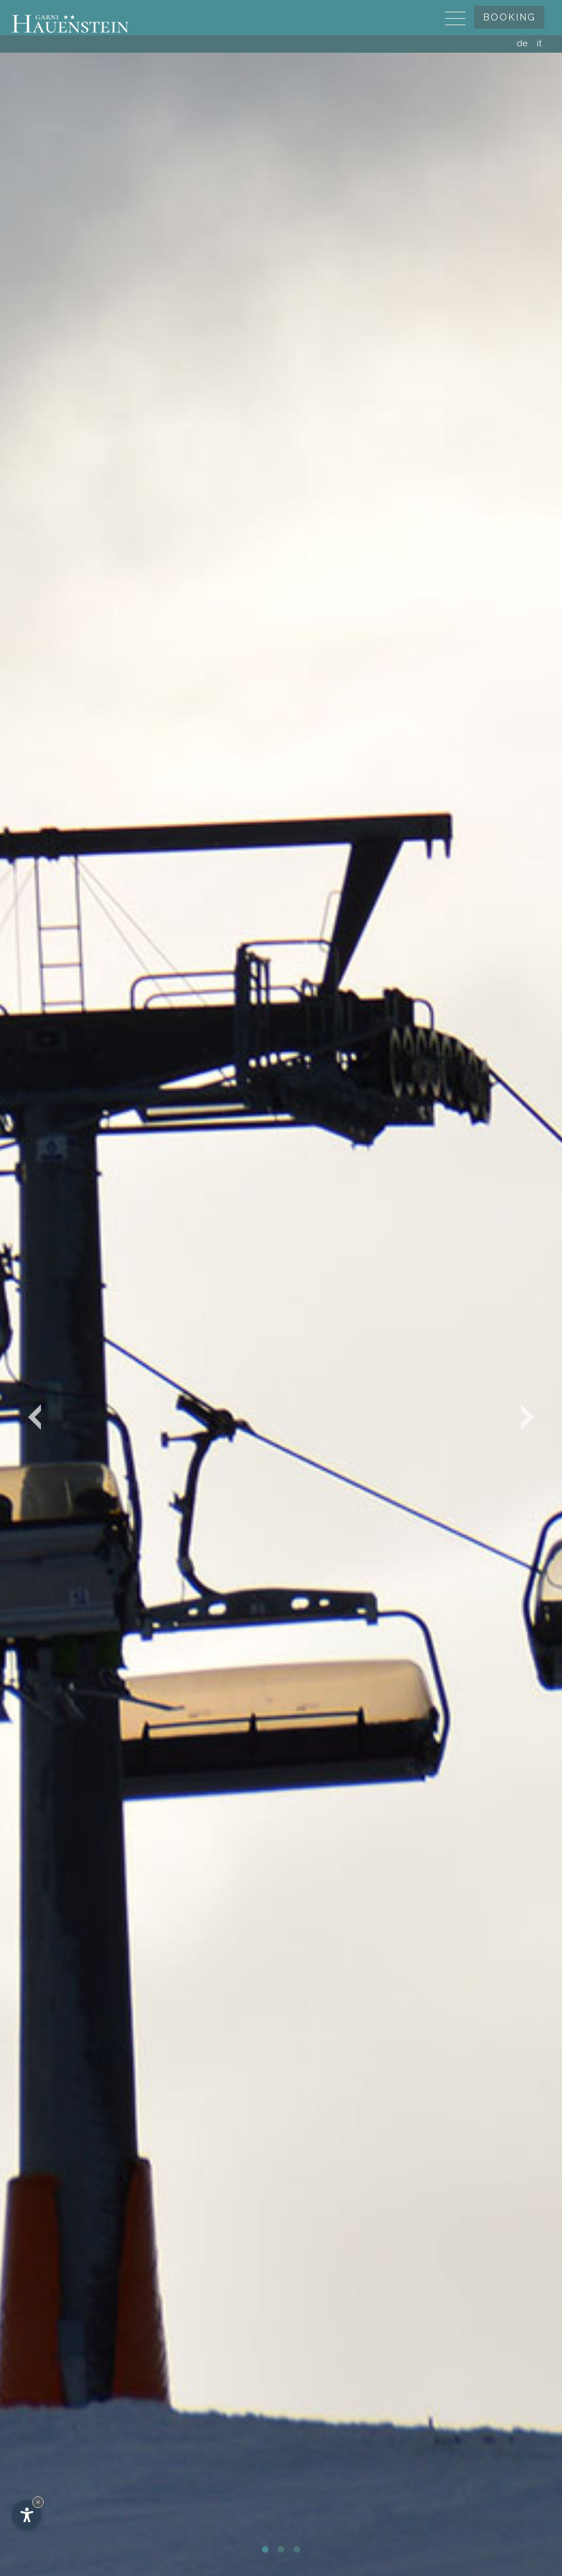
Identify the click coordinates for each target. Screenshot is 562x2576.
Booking (509, 17)
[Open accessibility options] (26, 2514)
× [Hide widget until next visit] (38, 2502)
